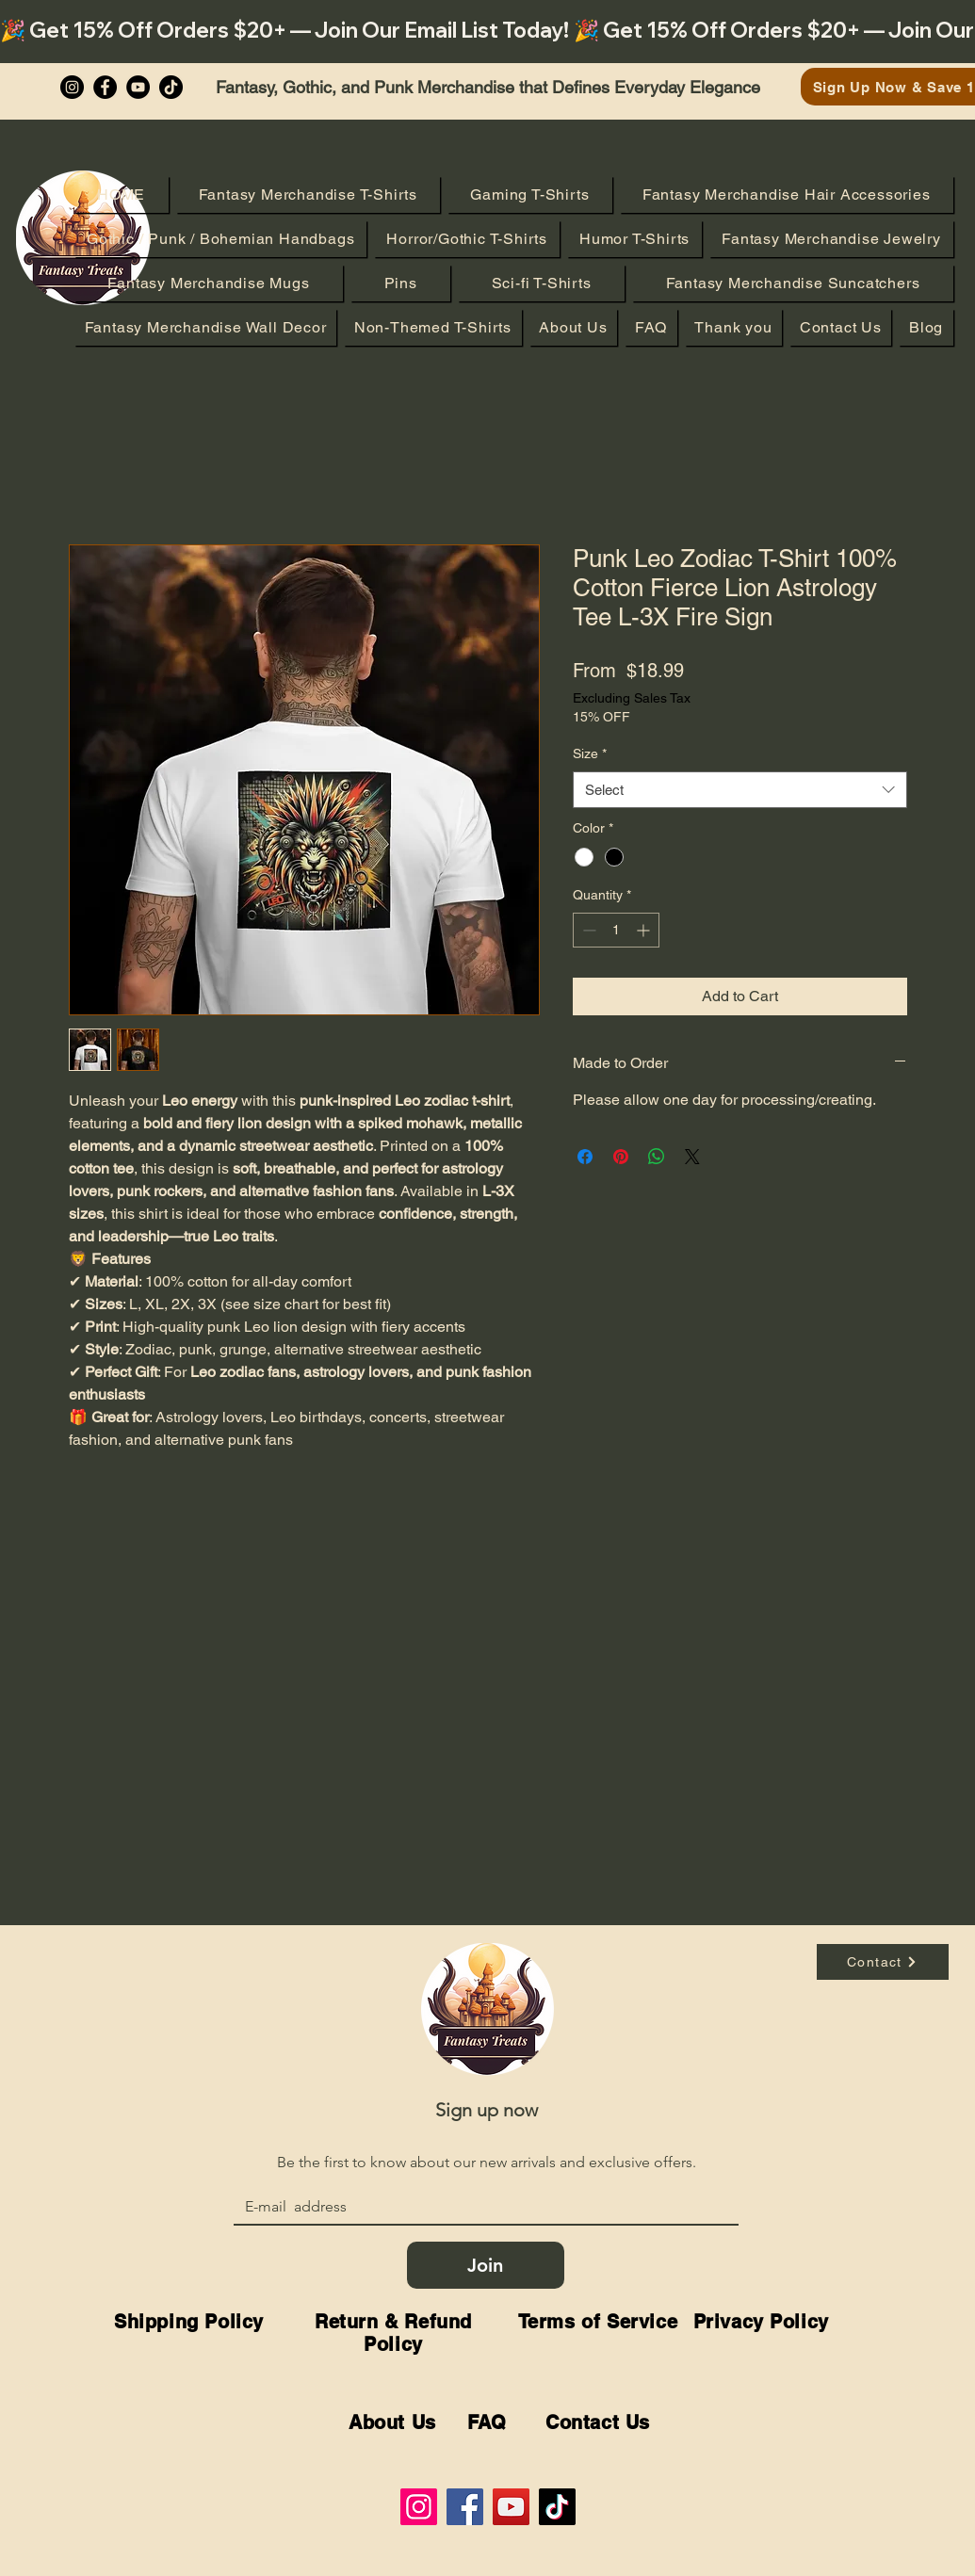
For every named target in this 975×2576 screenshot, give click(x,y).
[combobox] (740, 789)
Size (590, 753)
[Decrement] (587, 930)
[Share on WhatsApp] (656, 1156)
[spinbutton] (616, 930)
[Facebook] (105, 87)
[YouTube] (138, 87)
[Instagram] (72, 87)
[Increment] (645, 930)
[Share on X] (692, 1156)
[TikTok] (557, 2506)
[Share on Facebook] (585, 1156)
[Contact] (883, 1962)
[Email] (480, 2207)
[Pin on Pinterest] (620, 1156)
